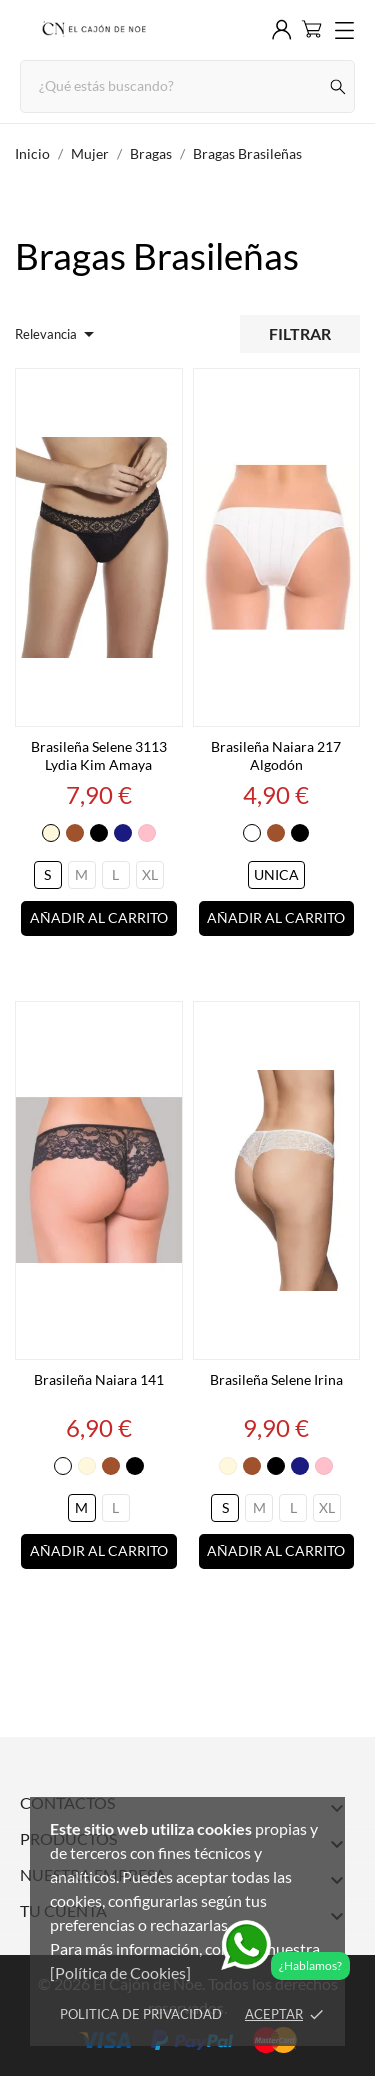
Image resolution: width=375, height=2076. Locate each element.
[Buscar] (338, 86)
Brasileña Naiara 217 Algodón (276, 755)
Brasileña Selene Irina (276, 1379)
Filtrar (300, 333)
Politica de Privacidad (141, 2014)
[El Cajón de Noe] (93, 30)
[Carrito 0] (311, 28)
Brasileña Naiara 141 (99, 1379)
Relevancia (58, 334)
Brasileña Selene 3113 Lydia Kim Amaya (99, 755)
